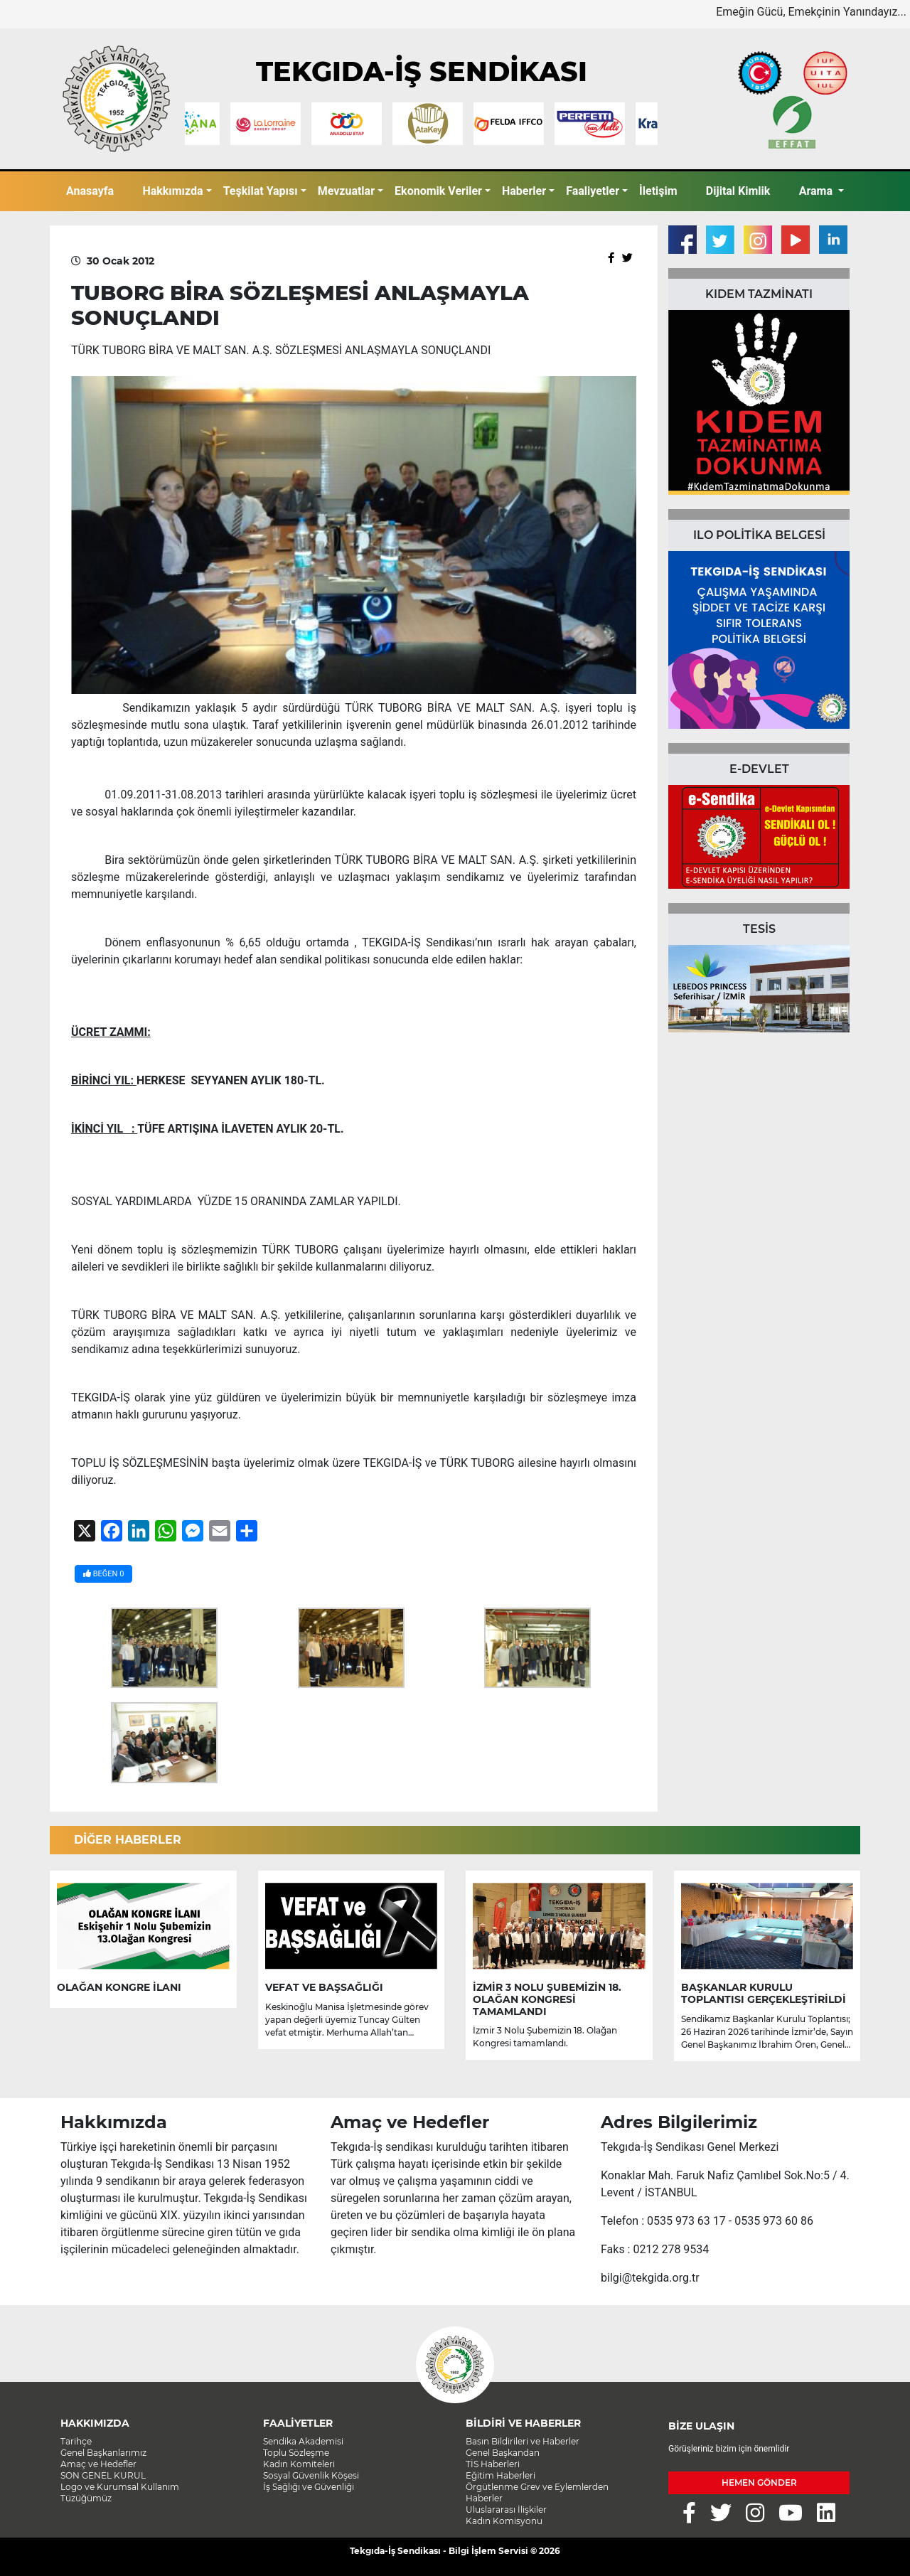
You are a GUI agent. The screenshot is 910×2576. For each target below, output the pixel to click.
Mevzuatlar (346, 191)
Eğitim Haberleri (500, 2475)
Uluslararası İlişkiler (506, 2509)
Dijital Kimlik (738, 191)
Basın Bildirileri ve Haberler (522, 2441)
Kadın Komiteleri (299, 2464)
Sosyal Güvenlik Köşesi (311, 2475)
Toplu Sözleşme (296, 2452)
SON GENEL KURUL (103, 2475)
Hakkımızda (172, 191)
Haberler (524, 191)
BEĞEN (103, 1573)
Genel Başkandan (503, 2452)
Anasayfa (90, 191)
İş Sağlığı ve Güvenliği (308, 2486)
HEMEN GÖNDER (759, 2482)
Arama (817, 191)
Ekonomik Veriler (438, 191)
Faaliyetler (592, 191)
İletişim (658, 191)
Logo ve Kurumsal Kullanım (119, 2486)
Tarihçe (76, 2441)
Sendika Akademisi (303, 2441)
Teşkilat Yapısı (260, 191)
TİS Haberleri (493, 2464)
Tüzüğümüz (86, 2498)
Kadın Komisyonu (504, 2521)
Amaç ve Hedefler (98, 2464)
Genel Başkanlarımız (103, 2452)
